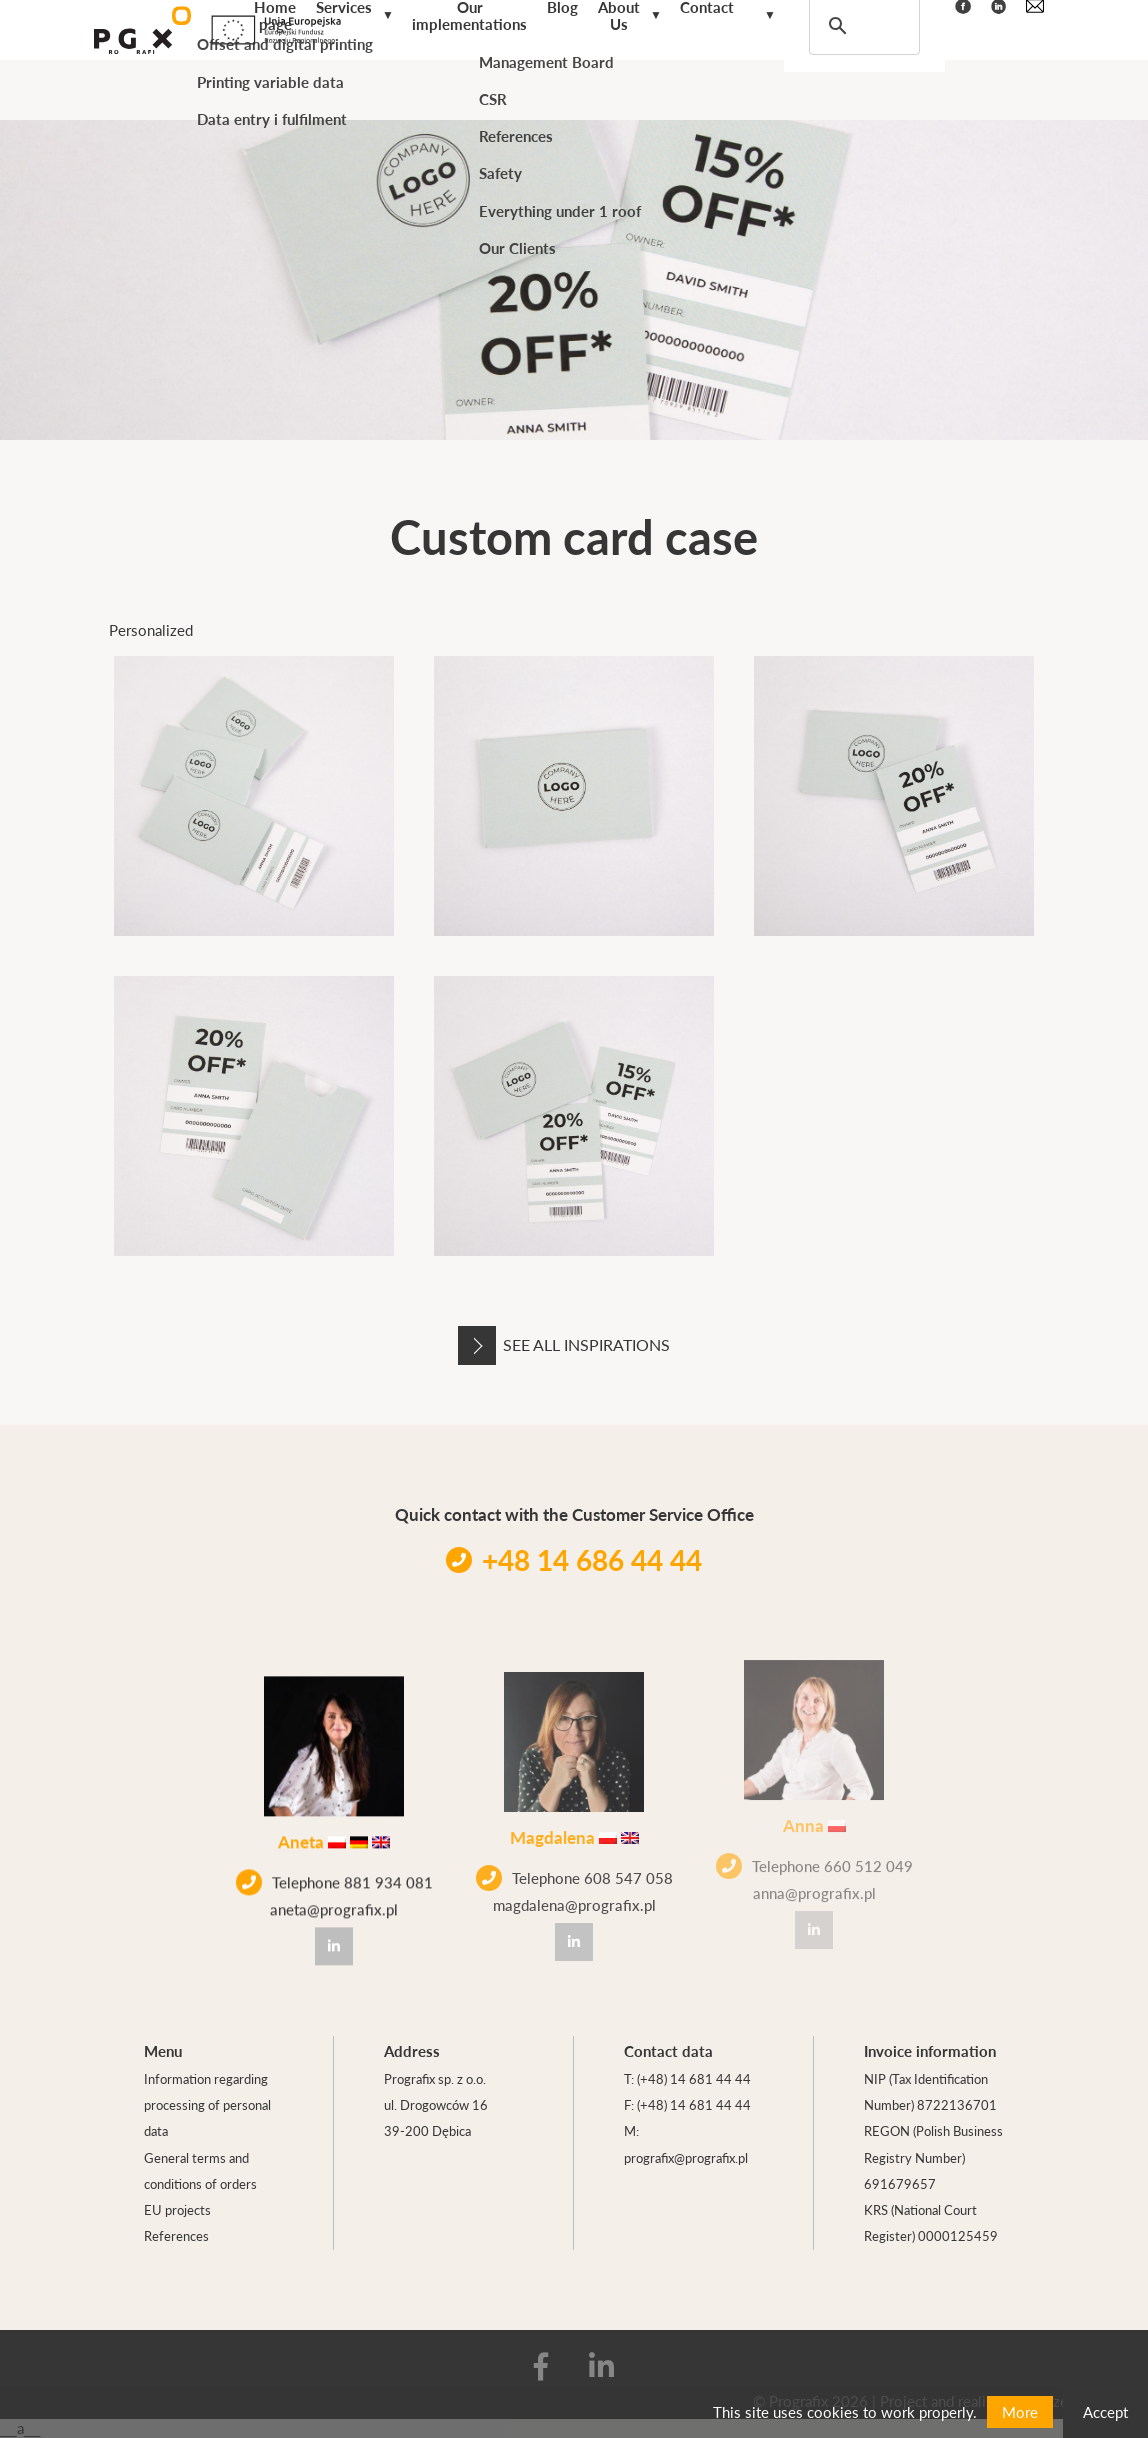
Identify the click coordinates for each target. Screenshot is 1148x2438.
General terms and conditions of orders (200, 2170)
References (176, 2235)
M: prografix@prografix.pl (686, 2143)
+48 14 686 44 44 (574, 1559)
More (1020, 2411)
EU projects (177, 2209)
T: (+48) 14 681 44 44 (687, 2078)
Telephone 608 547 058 (574, 1852)
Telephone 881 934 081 (334, 1871)
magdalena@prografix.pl (574, 1878)
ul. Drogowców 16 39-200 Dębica (436, 2117)
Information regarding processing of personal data (207, 2105)
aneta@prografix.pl (334, 1897)
